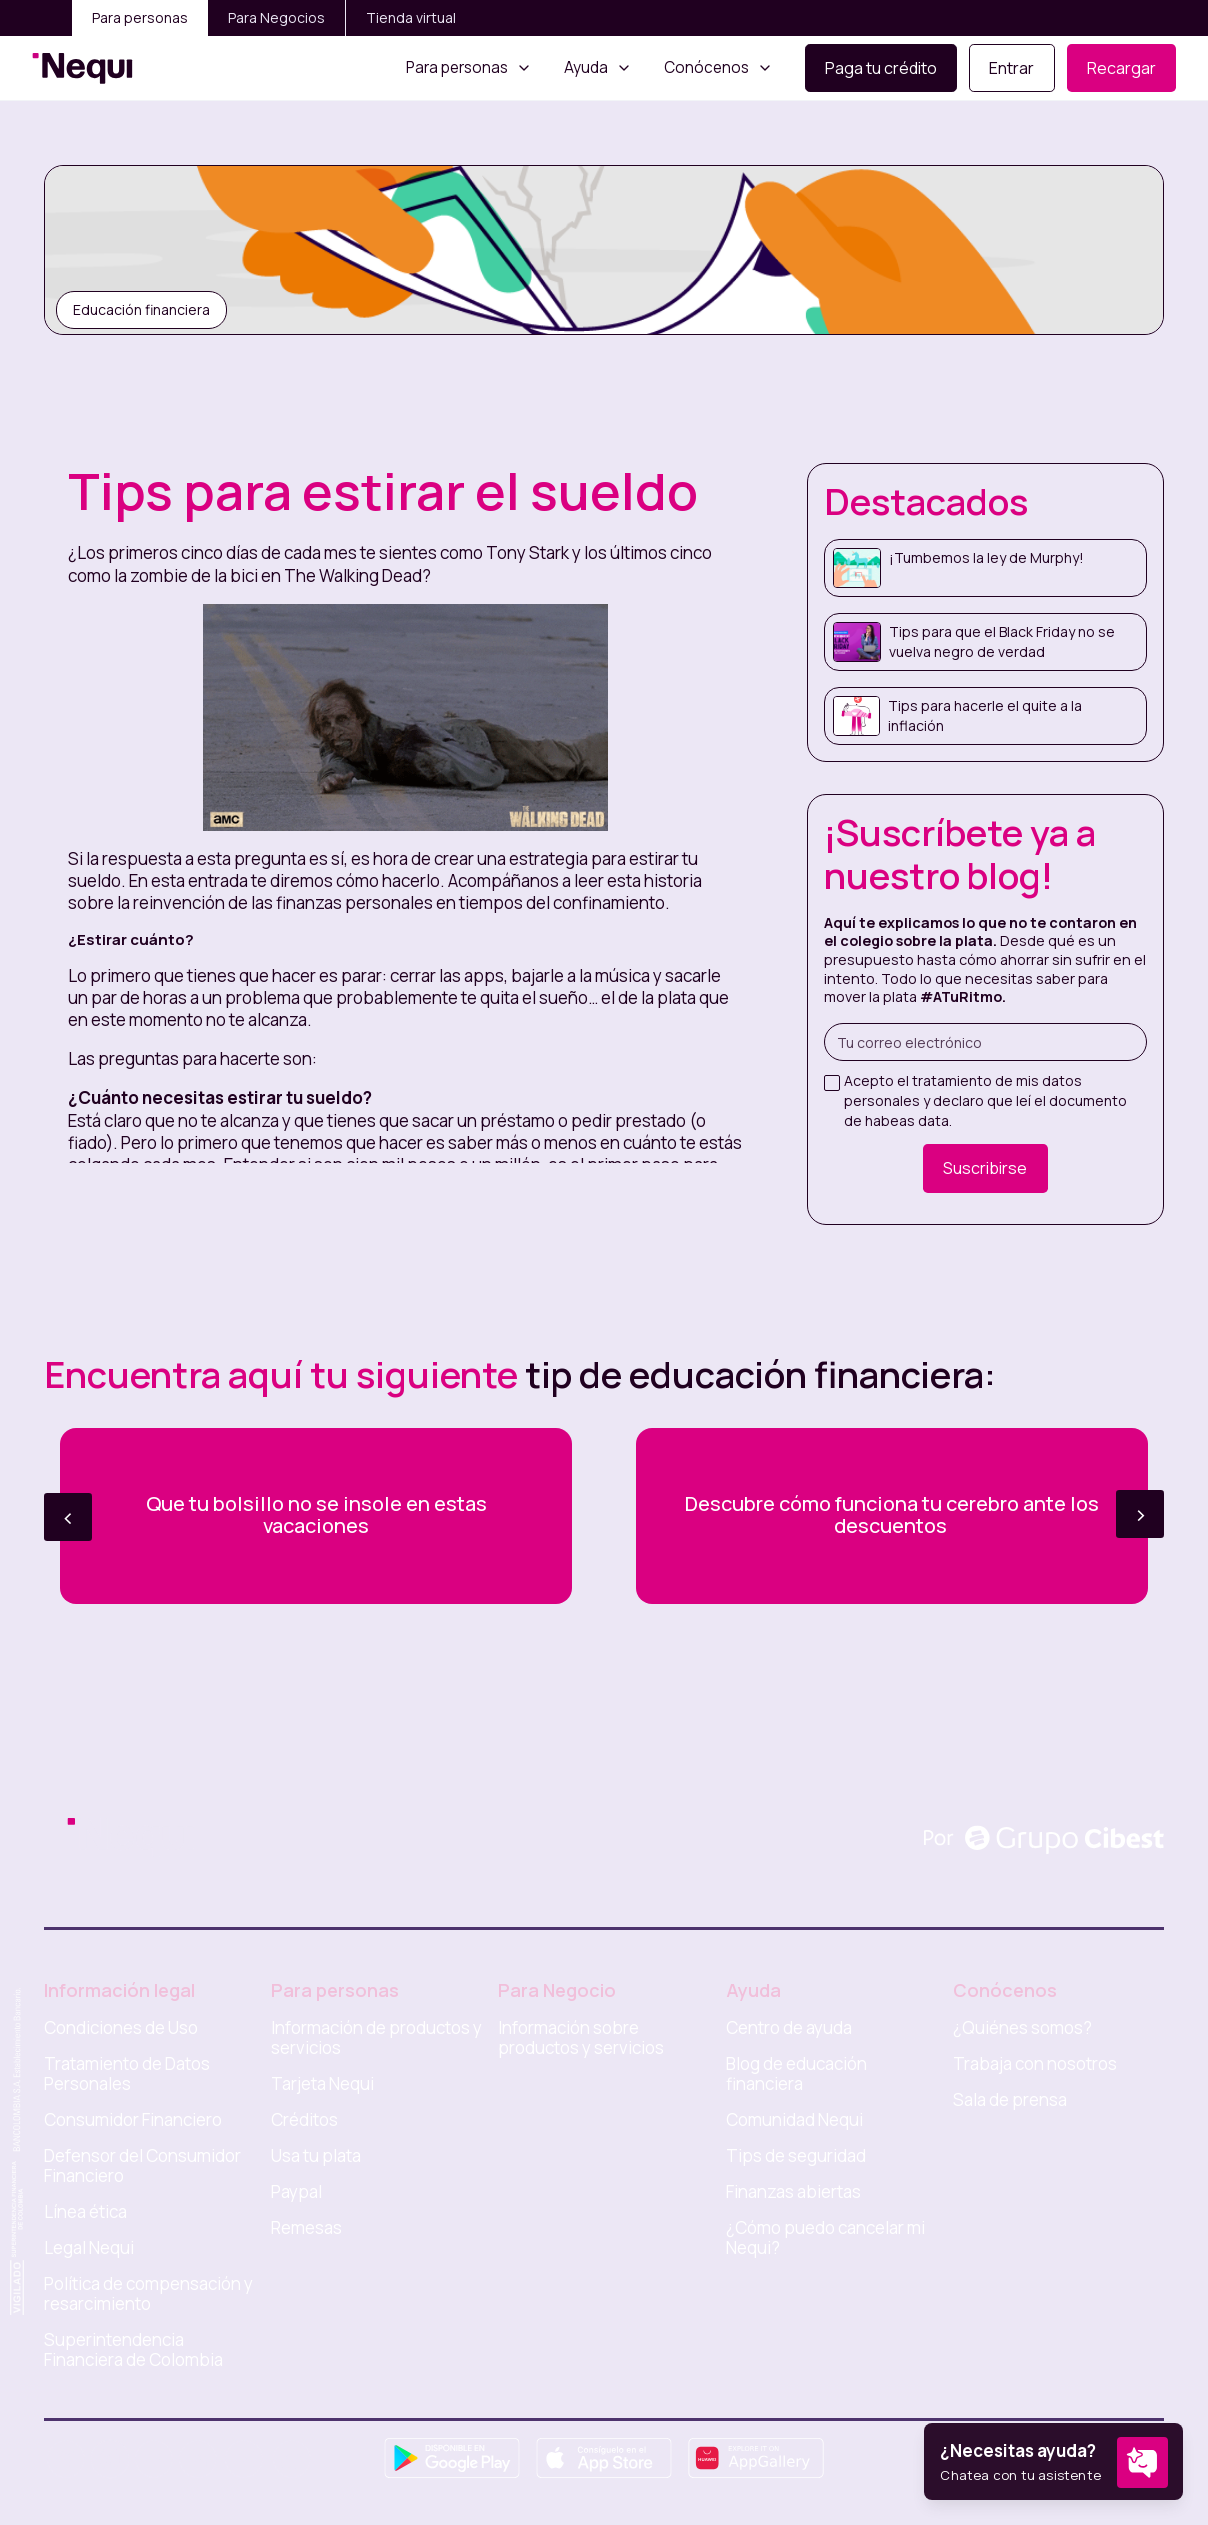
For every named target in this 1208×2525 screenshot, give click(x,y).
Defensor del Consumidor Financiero (142, 2166)
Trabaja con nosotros (1035, 2064)
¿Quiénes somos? (1022, 2028)
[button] (469, 68)
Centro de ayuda (789, 2028)
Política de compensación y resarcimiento (148, 2294)
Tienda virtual (411, 17)
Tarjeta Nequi (322, 2084)
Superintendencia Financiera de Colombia (133, 2350)
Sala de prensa (1010, 2100)
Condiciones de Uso (121, 2028)
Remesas (306, 2228)
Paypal (296, 2192)
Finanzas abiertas (793, 2192)
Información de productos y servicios (376, 2038)
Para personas (140, 17)
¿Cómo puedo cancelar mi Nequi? (825, 2238)
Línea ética (85, 2212)
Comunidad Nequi (794, 2120)
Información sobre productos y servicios (581, 2038)
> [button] (1140, 1513)
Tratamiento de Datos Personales (127, 2074)
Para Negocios (276, 17)
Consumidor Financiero (133, 2120)
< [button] (68, 1516)
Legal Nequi (89, 2248)
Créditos (304, 2120)
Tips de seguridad (796, 2156)
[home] (82, 68)
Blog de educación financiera (796, 2074)
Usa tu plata (316, 2156)
